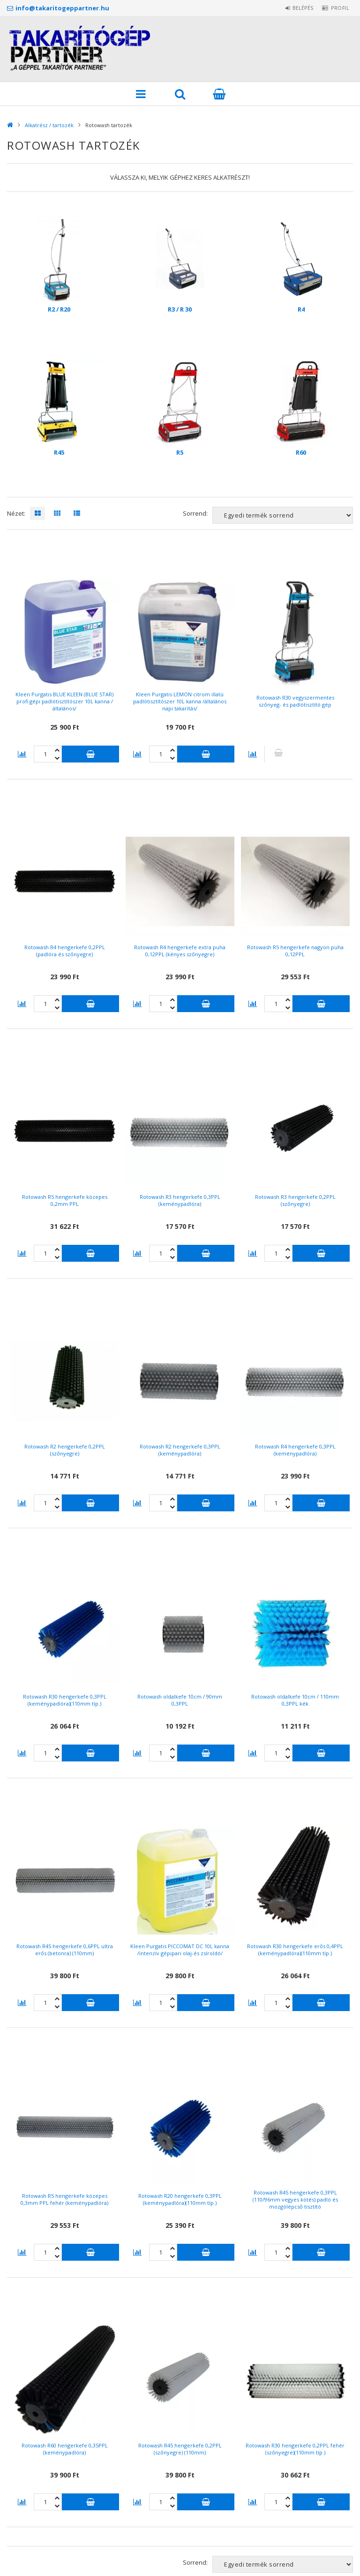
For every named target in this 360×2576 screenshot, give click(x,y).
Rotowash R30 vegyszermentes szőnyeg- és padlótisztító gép (295, 701)
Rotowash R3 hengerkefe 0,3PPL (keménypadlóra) (180, 1200)
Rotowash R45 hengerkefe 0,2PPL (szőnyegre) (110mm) (180, 2449)
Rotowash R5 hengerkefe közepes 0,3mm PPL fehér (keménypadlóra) (64, 2199)
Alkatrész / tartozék (49, 125)
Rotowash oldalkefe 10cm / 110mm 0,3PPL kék (295, 1700)
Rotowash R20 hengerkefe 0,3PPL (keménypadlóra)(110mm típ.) (180, 2199)
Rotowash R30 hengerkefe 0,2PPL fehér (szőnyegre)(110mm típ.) (295, 2449)
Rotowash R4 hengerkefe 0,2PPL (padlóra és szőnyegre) (64, 951)
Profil (337, 8)
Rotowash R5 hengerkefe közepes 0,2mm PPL (64, 1200)
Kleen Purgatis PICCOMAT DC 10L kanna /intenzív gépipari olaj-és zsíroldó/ (179, 1950)
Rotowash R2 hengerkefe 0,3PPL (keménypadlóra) (180, 1450)
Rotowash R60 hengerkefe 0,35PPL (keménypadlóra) (65, 2449)
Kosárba (90, 754)
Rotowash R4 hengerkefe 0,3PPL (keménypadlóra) (295, 1450)
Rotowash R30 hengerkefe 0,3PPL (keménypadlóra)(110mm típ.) (64, 1700)
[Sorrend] (282, 515)
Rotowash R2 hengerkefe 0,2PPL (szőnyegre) (64, 1450)
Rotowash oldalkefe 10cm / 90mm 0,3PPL (179, 1700)
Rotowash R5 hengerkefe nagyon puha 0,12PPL (295, 951)
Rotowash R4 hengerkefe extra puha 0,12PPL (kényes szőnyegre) (179, 951)
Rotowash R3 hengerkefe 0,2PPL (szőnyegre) (295, 1200)
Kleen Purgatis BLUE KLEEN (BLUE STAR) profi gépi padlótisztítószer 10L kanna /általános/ (64, 701)
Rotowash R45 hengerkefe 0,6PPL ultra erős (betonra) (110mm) (64, 1950)
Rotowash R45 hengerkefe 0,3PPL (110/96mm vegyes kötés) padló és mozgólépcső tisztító (295, 2199)
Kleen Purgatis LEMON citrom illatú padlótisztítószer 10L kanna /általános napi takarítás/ (179, 701)
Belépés (294, 8)
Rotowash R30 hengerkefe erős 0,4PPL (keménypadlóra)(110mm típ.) (295, 1950)
